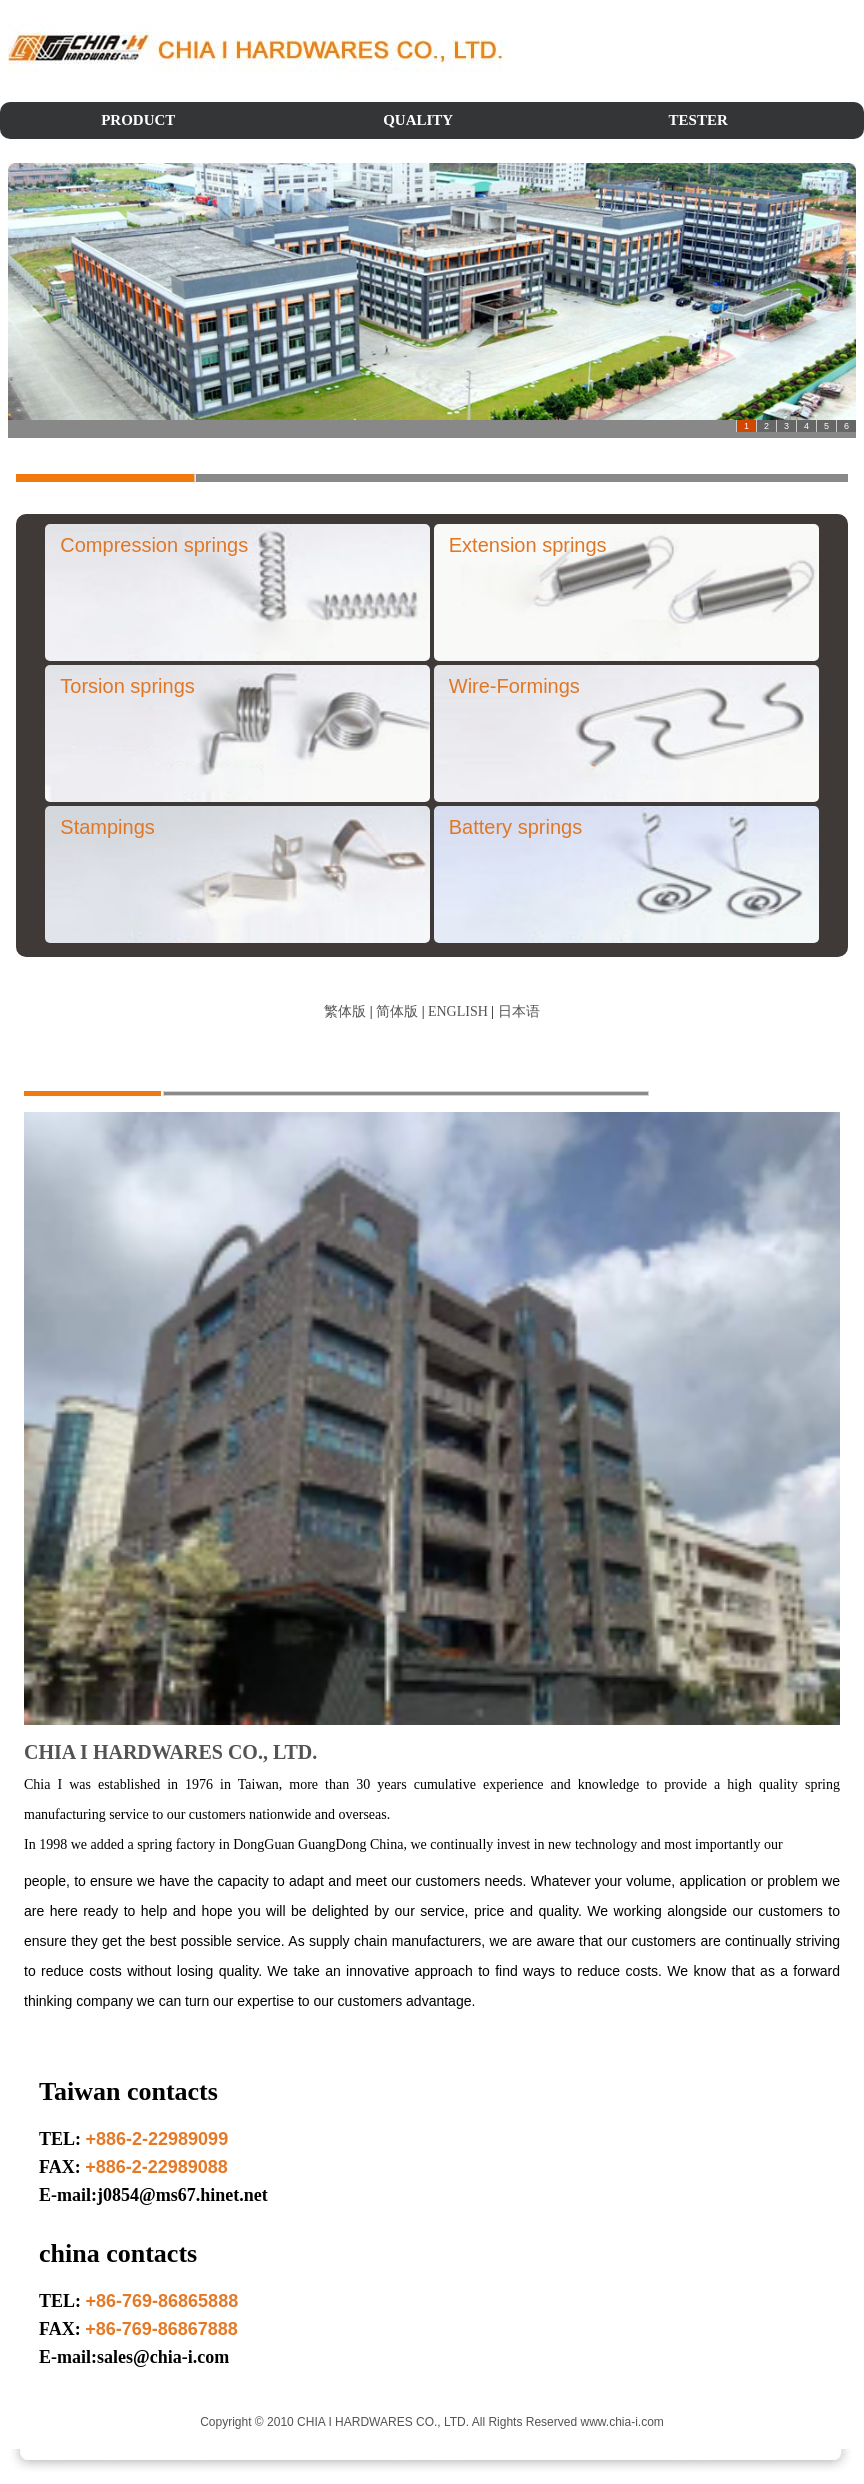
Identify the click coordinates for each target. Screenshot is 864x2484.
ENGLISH (458, 1011)
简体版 (397, 1011)
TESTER (698, 120)
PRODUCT (138, 120)
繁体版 (345, 1011)
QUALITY (418, 120)
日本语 (519, 1011)
